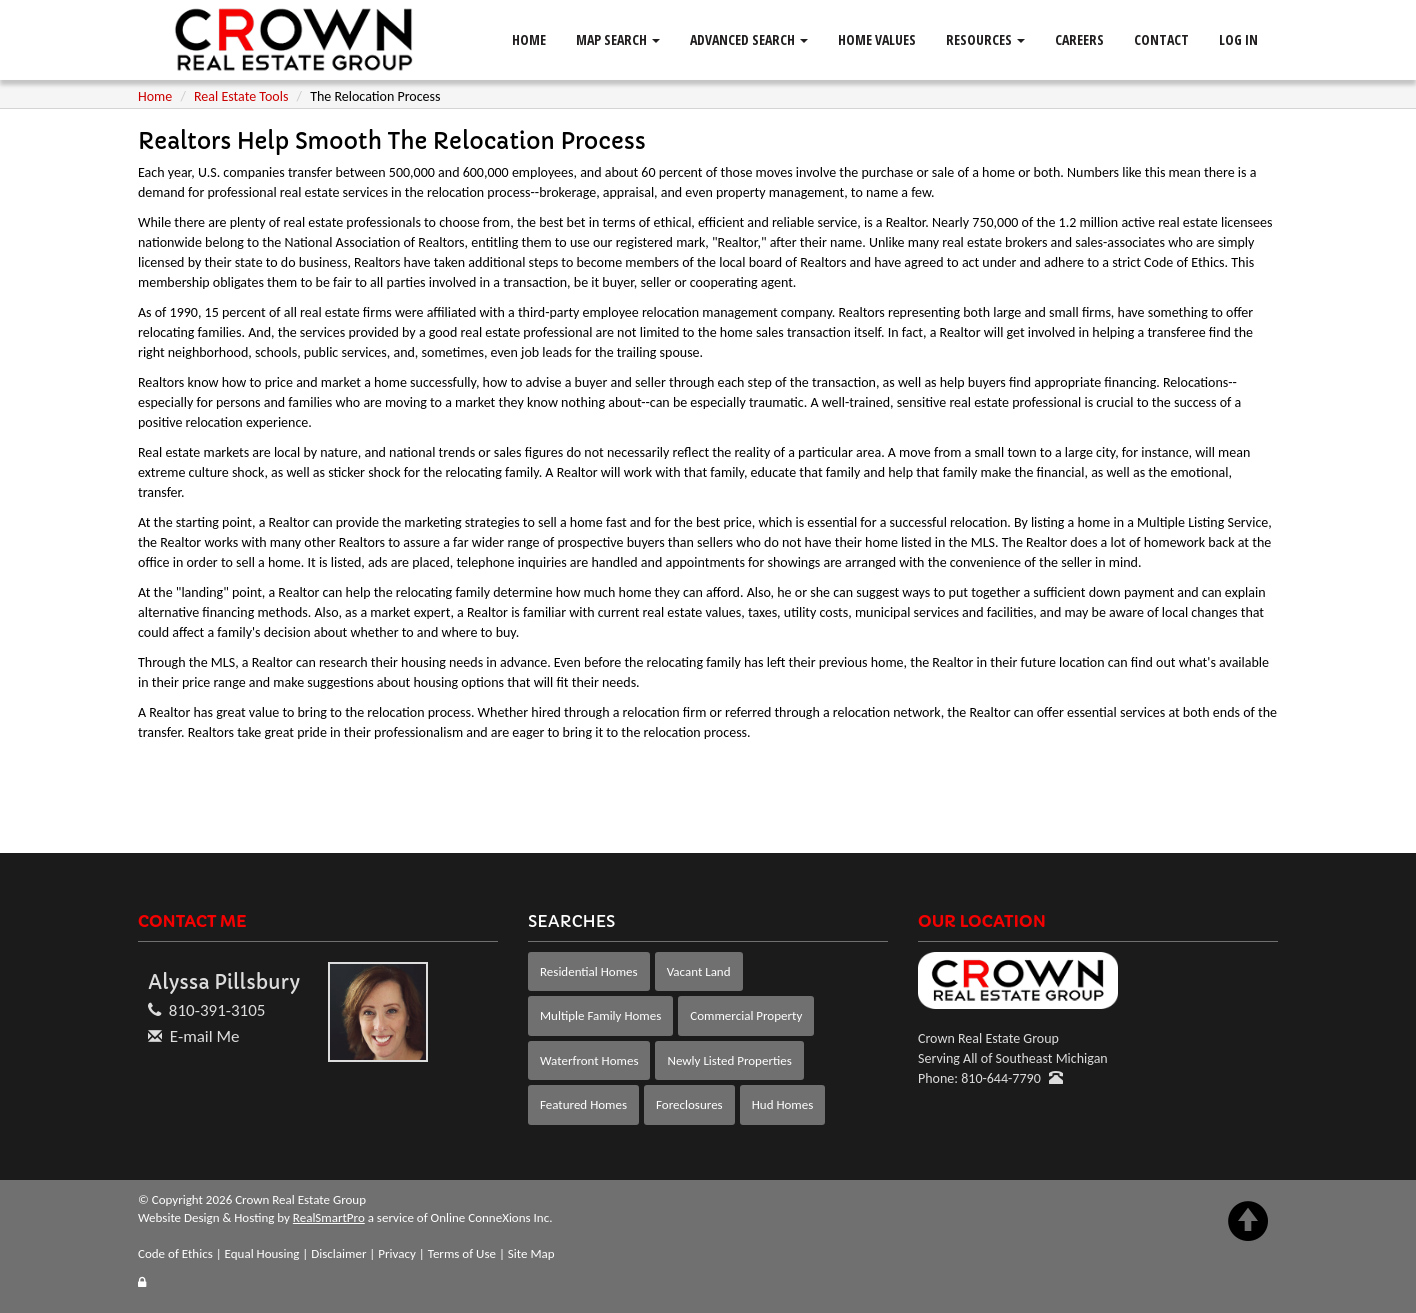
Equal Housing (262, 1253)
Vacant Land (699, 971)
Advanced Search (749, 39)
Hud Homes (783, 1104)
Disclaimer (338, 1253)
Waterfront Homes (589, 1060)
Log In (1238, 39)
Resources (985, 39)
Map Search (618, 39)
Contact (1161, 39)
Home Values (877, 39)
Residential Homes (589, 971)
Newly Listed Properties (729, 1060)
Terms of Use (462, 1253)
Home (529, 39)
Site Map (531, 1253)
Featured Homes (583, 1104)
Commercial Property (746, 1015)
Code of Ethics (175, 1253)
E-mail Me (205, 1036)
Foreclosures (689, 1104)
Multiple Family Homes (600, 1015)
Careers (1079, 39)
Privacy (397, 1253)
